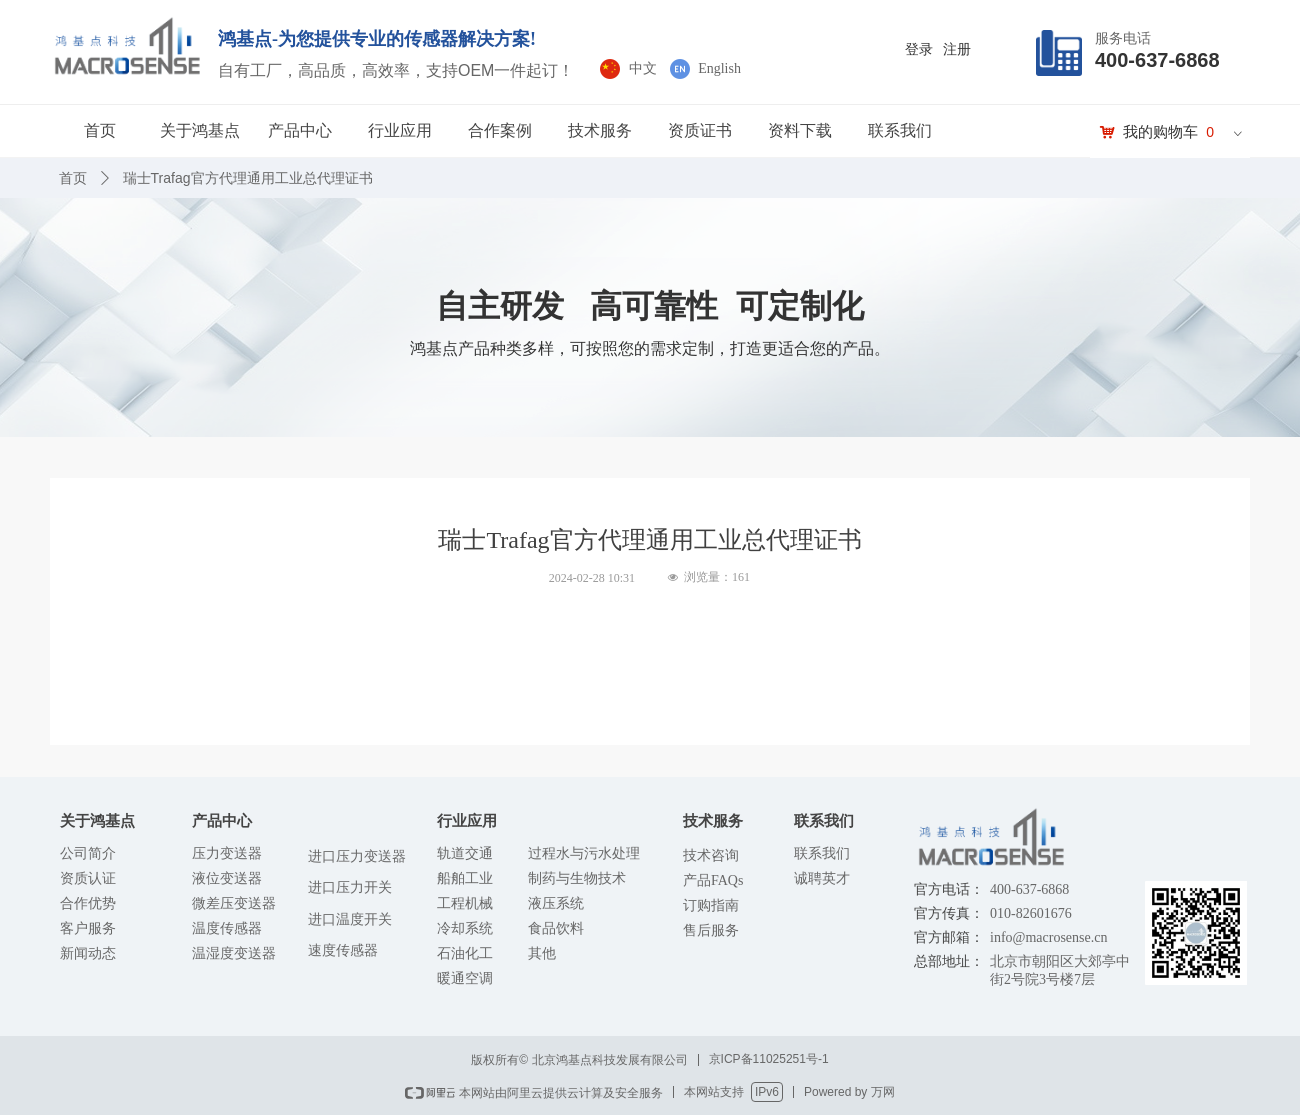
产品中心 (300, 130)
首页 (100, 130)
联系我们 (900, 130)
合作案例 (500, 130)
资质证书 (700, 130)
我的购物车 (1160, 132)
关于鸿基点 (200, 130)
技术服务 (600, 130)
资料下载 (800, 130)
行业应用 (400, 130)
